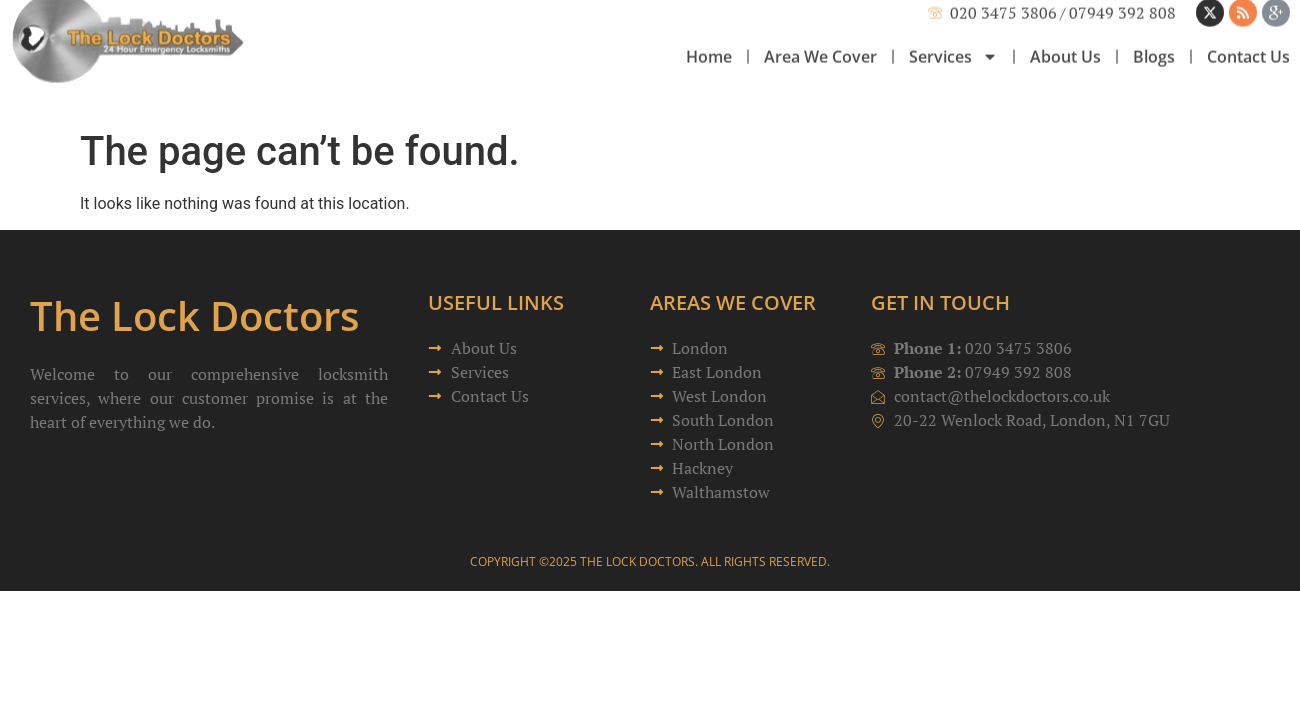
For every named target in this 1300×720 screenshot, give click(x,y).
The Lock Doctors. (639, 561)
